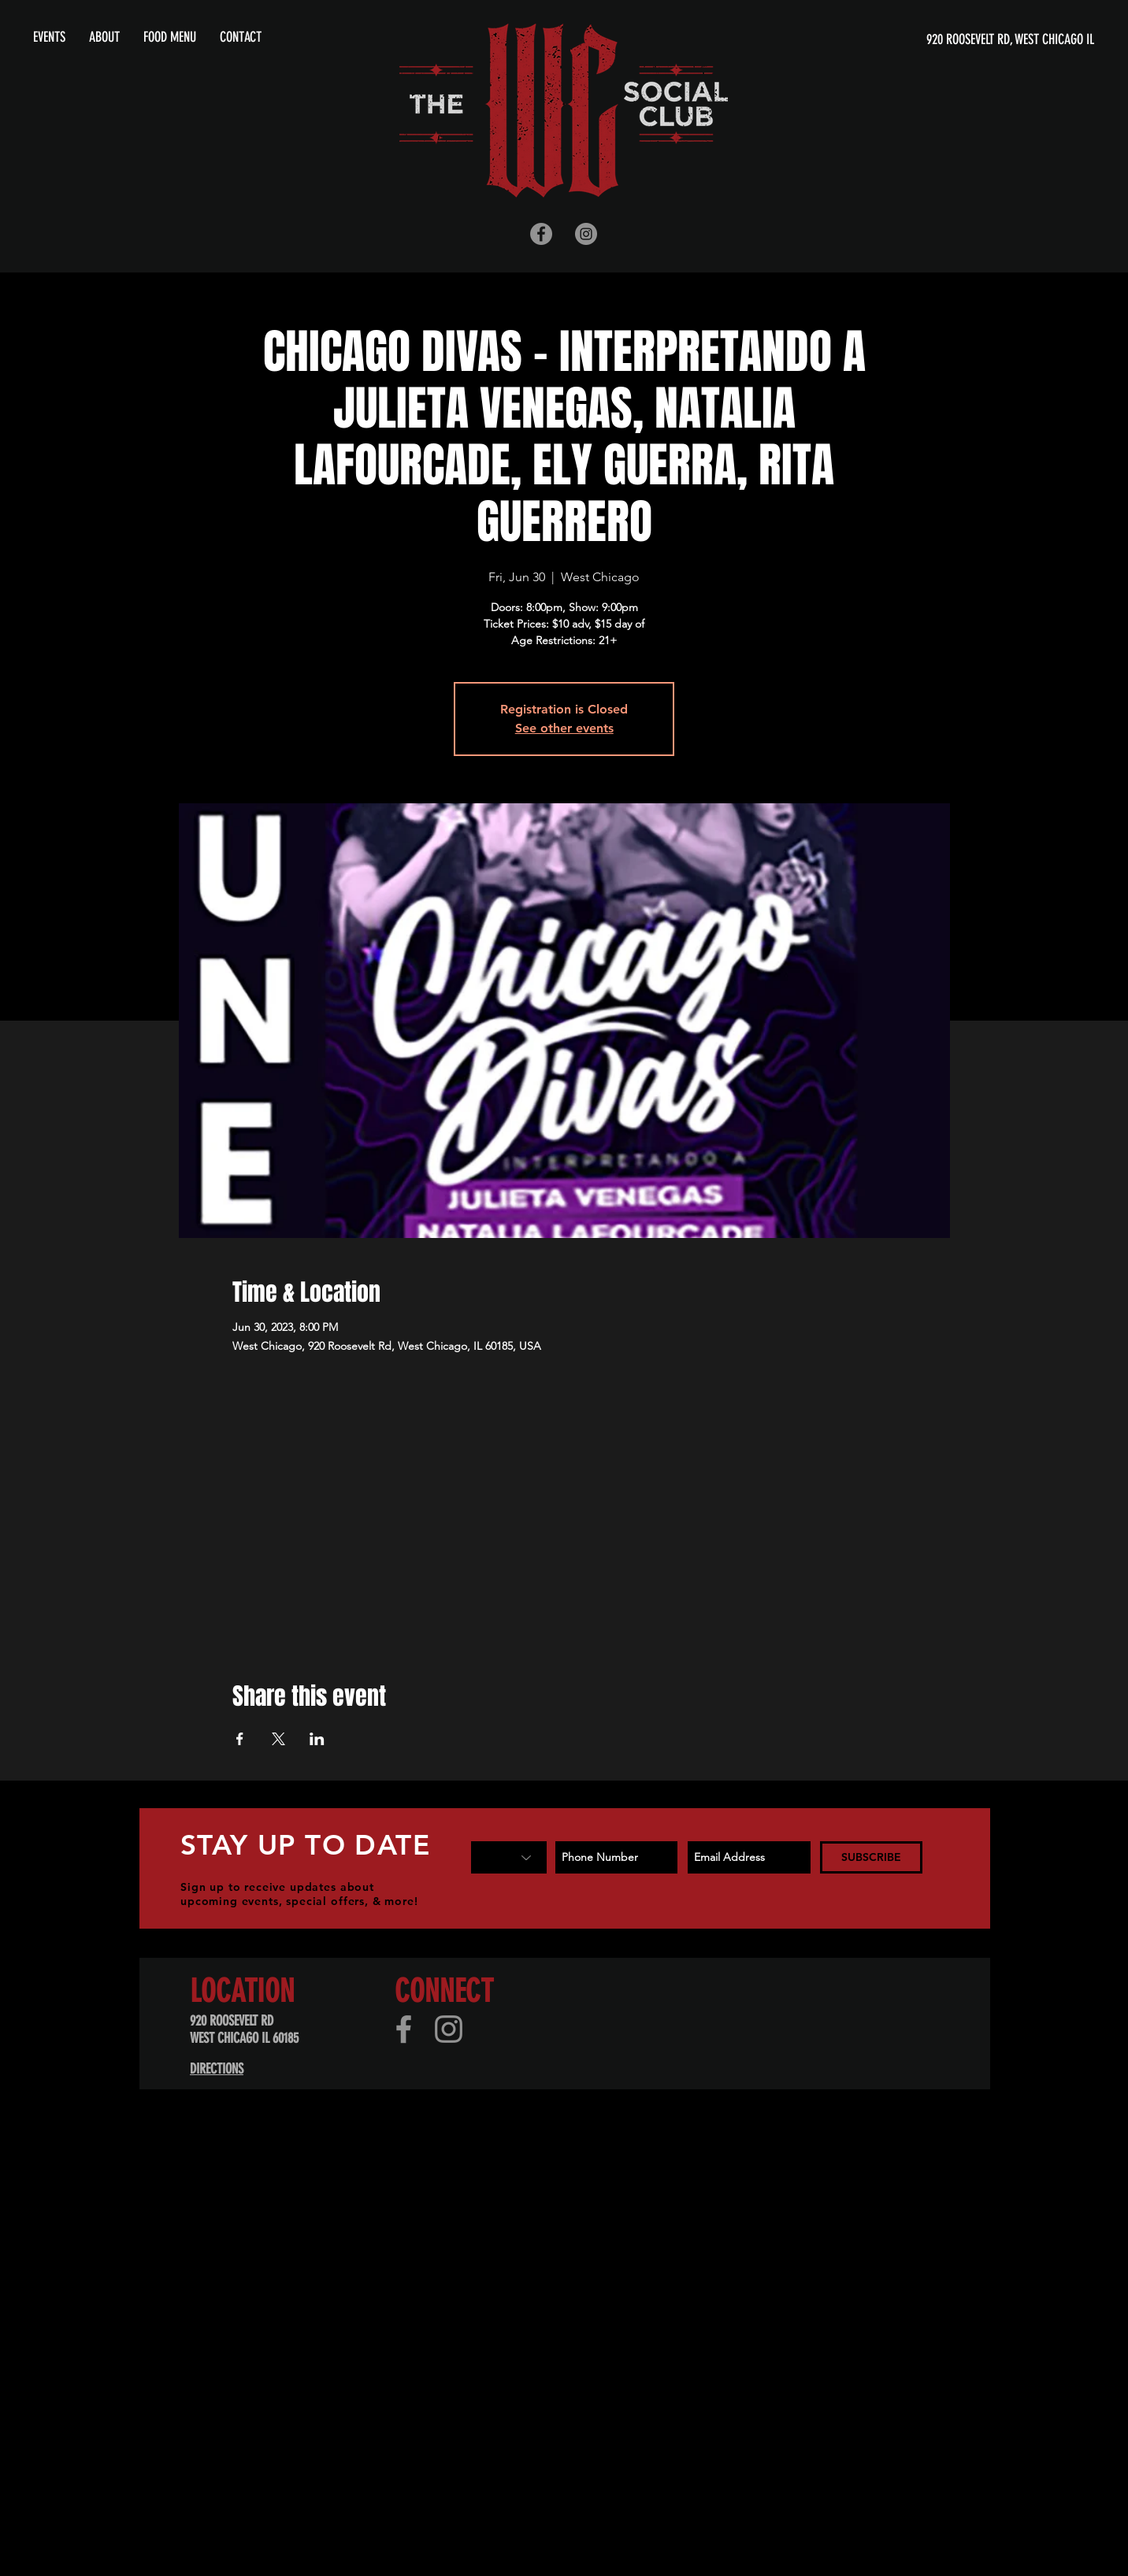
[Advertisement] (472, 2243)
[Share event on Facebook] (239, 1739)
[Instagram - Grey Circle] (586, 234)
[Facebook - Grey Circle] (541, 234)
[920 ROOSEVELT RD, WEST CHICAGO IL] (942, 39)
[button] (104, 37)
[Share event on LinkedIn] (317, 1739)
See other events (564, 728)
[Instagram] (448, 2029)
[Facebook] (403, 2029)
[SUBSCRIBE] (871, 1857)
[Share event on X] (278, 1739)
